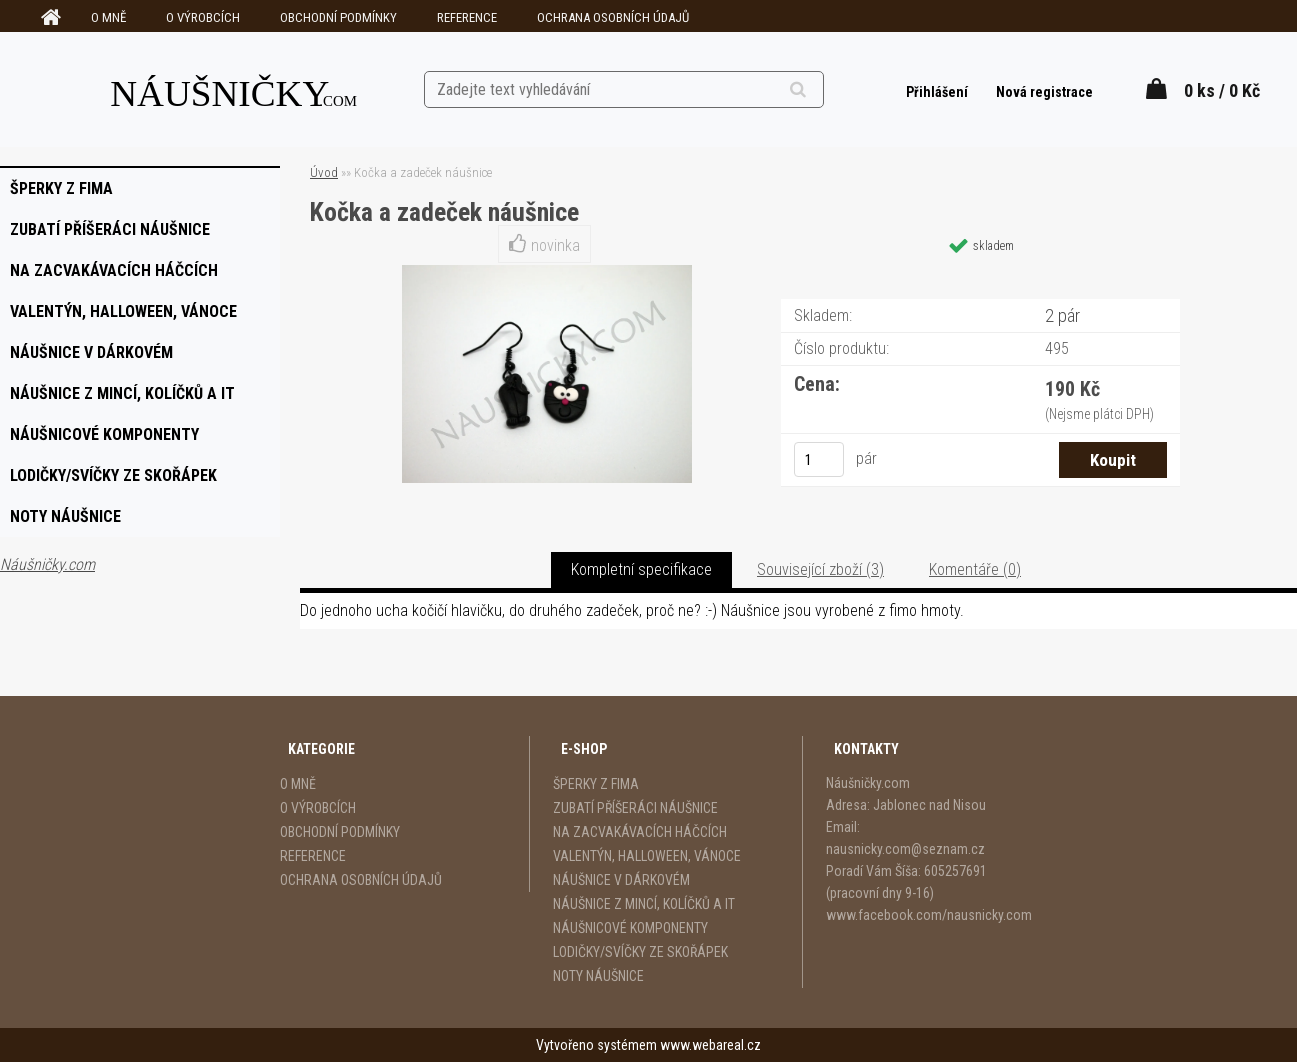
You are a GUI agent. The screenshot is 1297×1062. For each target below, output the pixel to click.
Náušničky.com (47, 564)
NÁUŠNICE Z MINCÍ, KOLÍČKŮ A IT (644, 904)
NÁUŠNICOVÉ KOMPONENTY (630, 928)
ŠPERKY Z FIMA (596, 784)
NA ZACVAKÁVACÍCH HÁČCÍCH (640, 832)
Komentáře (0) (975, 569)
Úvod (324, 172)
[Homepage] (48, 18)
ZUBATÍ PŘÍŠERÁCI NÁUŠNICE (635, 808)
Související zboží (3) (820, 569)
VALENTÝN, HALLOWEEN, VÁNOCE (647, 856)
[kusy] (819, 459)
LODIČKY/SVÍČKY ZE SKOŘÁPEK (640, 952)
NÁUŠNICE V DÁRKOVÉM (621, 880)
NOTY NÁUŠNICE (598, 976)
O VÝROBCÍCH (203, 17)
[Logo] (234, 89)
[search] (822, 90)
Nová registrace (1044, 92)
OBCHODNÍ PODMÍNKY (338, 17)
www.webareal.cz (710, 1045)
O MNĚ (108, 17)
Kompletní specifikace (641, 569)
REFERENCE (467, 17)
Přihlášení (938, 92)
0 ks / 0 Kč (1222, 90)
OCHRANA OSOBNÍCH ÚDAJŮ (613, 17)
